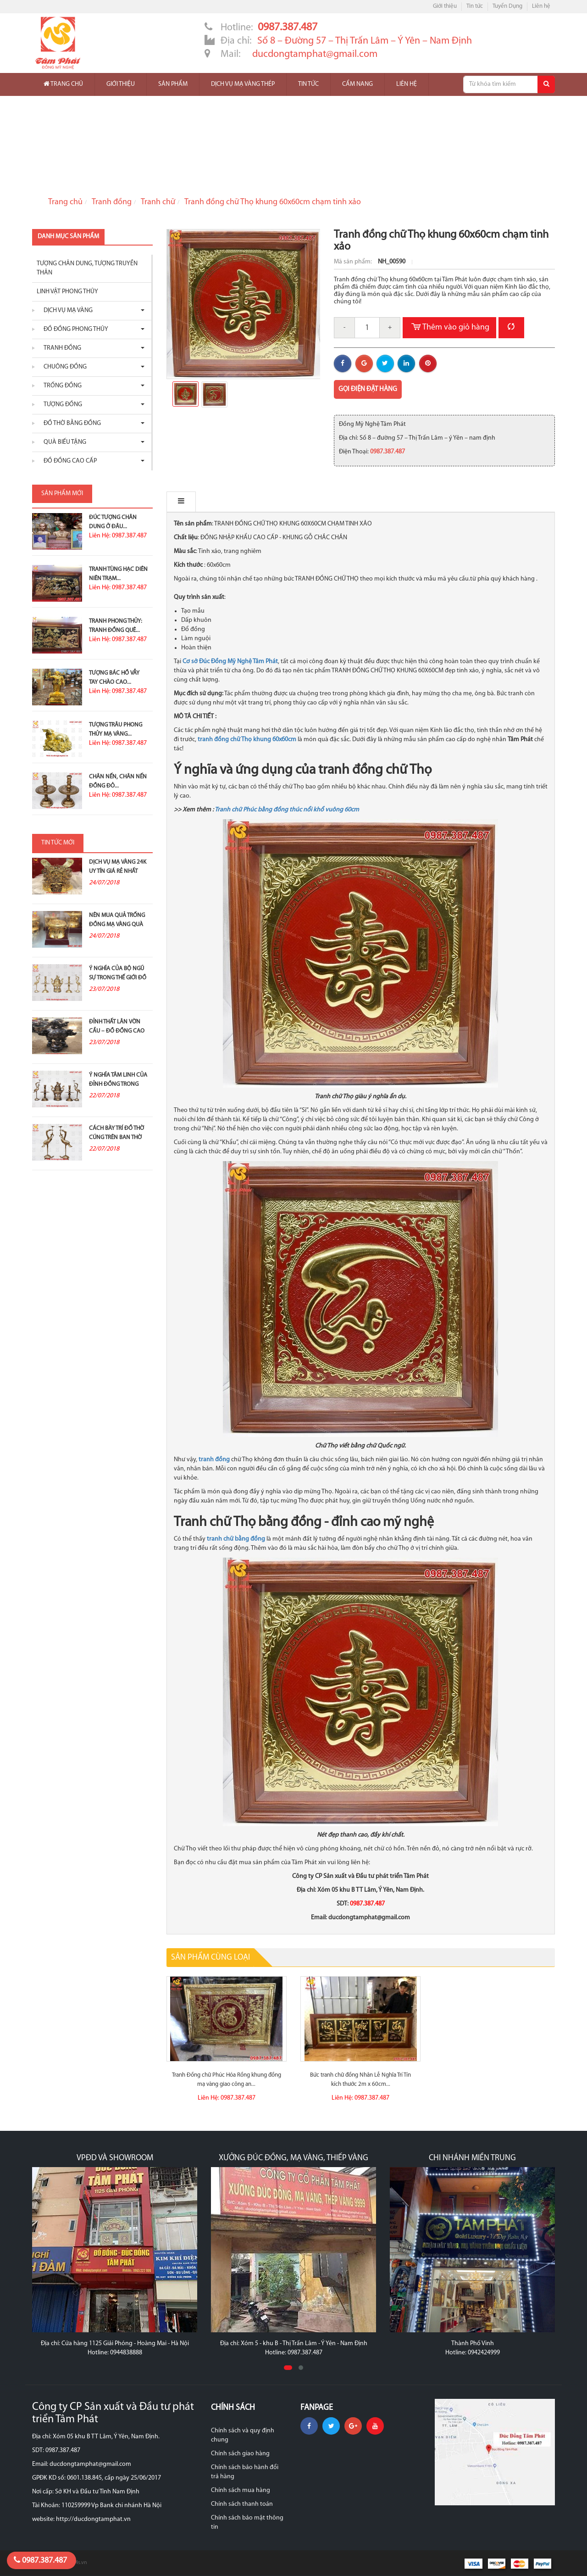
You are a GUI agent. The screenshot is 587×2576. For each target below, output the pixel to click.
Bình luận (232, 501)
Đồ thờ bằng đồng (70, 423)
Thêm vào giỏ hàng (449, 328)
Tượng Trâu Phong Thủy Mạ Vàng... (115, 729)
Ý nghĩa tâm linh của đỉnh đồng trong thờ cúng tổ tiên (118, 1084)
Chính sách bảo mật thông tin (247, 2523)
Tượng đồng (60, 404)
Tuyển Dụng (507, 6)
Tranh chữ (158, 202)
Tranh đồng (112, 202)
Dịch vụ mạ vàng (66, 310)
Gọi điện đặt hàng (367, 389)
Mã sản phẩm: (353, 261)
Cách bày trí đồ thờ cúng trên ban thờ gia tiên (116, 1137)
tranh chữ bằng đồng (236, 1539)
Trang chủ (63, 84)
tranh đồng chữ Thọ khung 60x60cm (247, 739)
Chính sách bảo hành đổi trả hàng (244, 2472)
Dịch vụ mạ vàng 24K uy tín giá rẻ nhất (117, 866)
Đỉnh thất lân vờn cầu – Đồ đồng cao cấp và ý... (116, 1031)
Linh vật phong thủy (67, 291)
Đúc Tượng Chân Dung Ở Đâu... (113, 522)
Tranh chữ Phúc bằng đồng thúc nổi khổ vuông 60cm (287, 809)
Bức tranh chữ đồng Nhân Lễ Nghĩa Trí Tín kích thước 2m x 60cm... (360, 2079)
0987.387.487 (40, 2560)
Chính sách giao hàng (240, 2453)
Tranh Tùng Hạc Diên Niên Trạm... (118, 573)
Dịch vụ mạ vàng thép (243, 84)
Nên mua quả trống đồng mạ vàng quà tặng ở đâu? (117, 924)
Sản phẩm (173, 84)
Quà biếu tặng (62, 442)
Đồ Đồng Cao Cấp (68, 461)
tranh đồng (214, 1459)
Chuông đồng (63, 366)
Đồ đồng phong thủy (73, 329)
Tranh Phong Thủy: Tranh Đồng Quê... (115, 625)
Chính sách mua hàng (240, 2490)
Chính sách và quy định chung (242, 2435)
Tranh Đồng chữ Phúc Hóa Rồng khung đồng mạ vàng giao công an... (226, 2079)
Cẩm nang (357, 84)
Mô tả (186, 501)
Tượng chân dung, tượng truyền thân (87, 268)
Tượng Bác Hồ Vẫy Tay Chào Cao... (114, 677)
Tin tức (474, 6)
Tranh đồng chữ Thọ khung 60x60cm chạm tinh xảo (272, 202)
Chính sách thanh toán (242, 2504)
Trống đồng (60, 385)
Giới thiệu (445, 6)
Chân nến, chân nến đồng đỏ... (118, 781)
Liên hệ (541, 6)
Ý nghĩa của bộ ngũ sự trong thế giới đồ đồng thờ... (117, 978)
